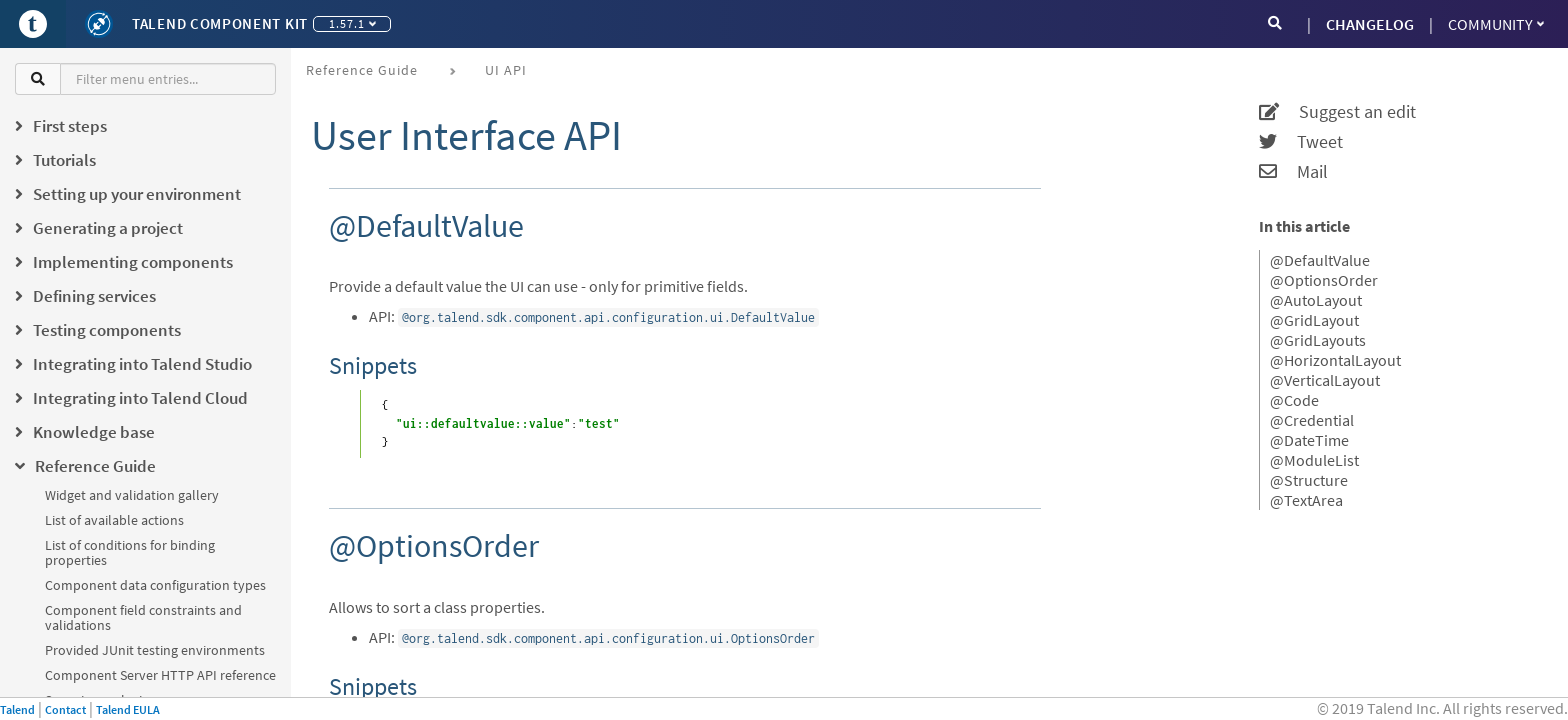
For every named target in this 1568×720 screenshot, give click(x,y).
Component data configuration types (155, 585)
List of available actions (114, 520)
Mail (1293, 172)
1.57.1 (352, 23)
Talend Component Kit (220, 23)
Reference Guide (362, 70)
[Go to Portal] (33, 24)
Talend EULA (128, 709)
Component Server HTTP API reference (160, 675)
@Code (1294, 400)
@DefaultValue (1320, 260)
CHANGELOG (1370, 24)
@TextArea (1306, 500)
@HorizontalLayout (1335, 360)
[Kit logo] (99, 24)
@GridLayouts (1318, 340)
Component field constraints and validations (143, 617)
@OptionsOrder (1324, 280)
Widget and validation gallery (132, 495)
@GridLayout (1314, 320)
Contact (65, 709)
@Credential (1312, 420)
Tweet (1301, 142)
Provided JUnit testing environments (155, 650)
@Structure (1309, 480)
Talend (17, 709)
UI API (506, 70)
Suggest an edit (1337, 112)
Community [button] (1496, 24)
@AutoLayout (1316, 300)
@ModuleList (1314, 460)
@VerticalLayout (1325, 380)
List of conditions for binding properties (130, 552)
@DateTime (1309, 440)
